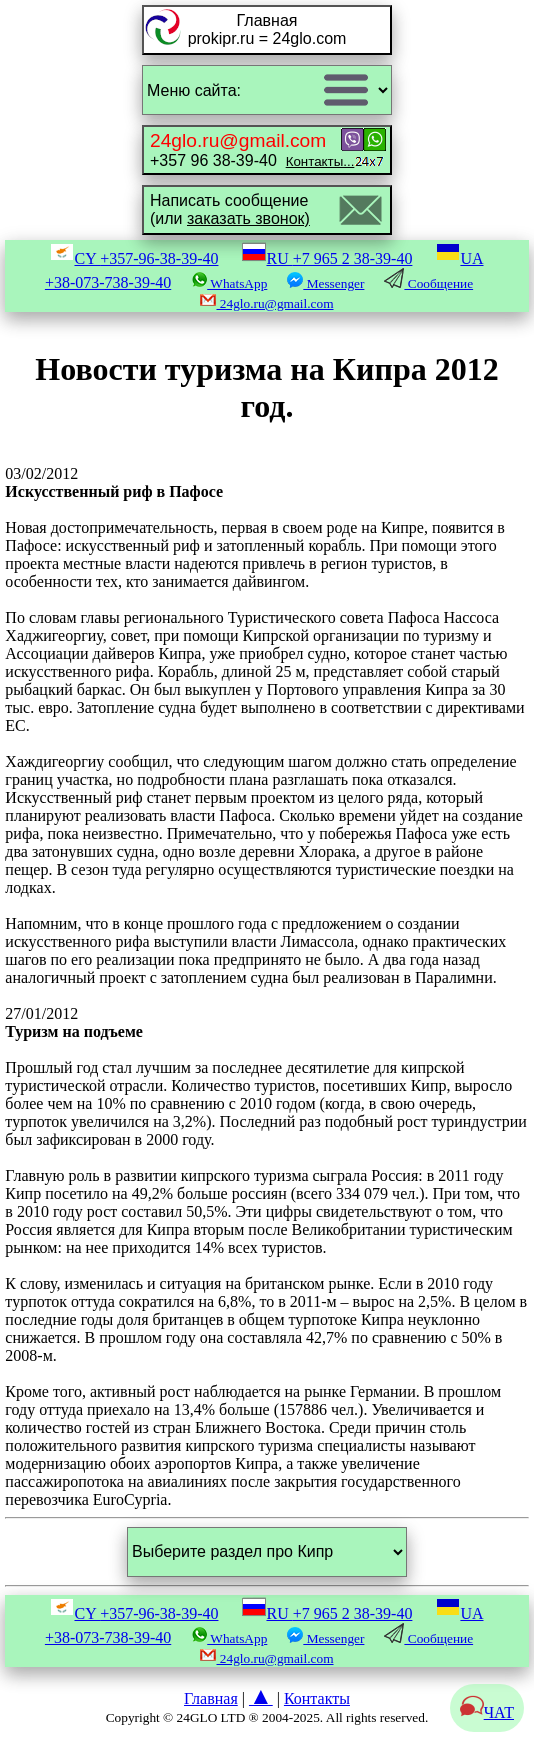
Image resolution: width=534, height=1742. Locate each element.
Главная (211, 1698)
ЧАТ (487, 1712)
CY (134, 258)
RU (327, 258)
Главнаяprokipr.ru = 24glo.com (267, 29)
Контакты (317, 1698)
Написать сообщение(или (230, 209)
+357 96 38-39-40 (252, 149)
